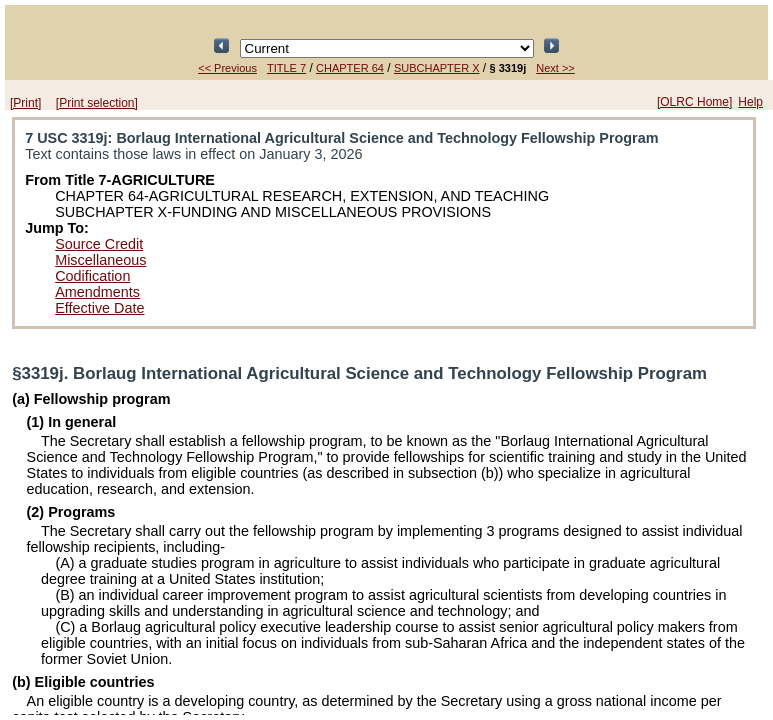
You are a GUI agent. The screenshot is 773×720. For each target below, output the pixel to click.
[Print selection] (97, 103)
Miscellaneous (100, 260)
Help (750, 102)
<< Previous (227, 68)
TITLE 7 (286, 68)
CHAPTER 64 (350, 68)
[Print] (25, 103)
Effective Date (99, 308)
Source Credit (99, 244)
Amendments (97, 292)
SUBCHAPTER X (437, 68)
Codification (92, 276)
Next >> (555, 68)
